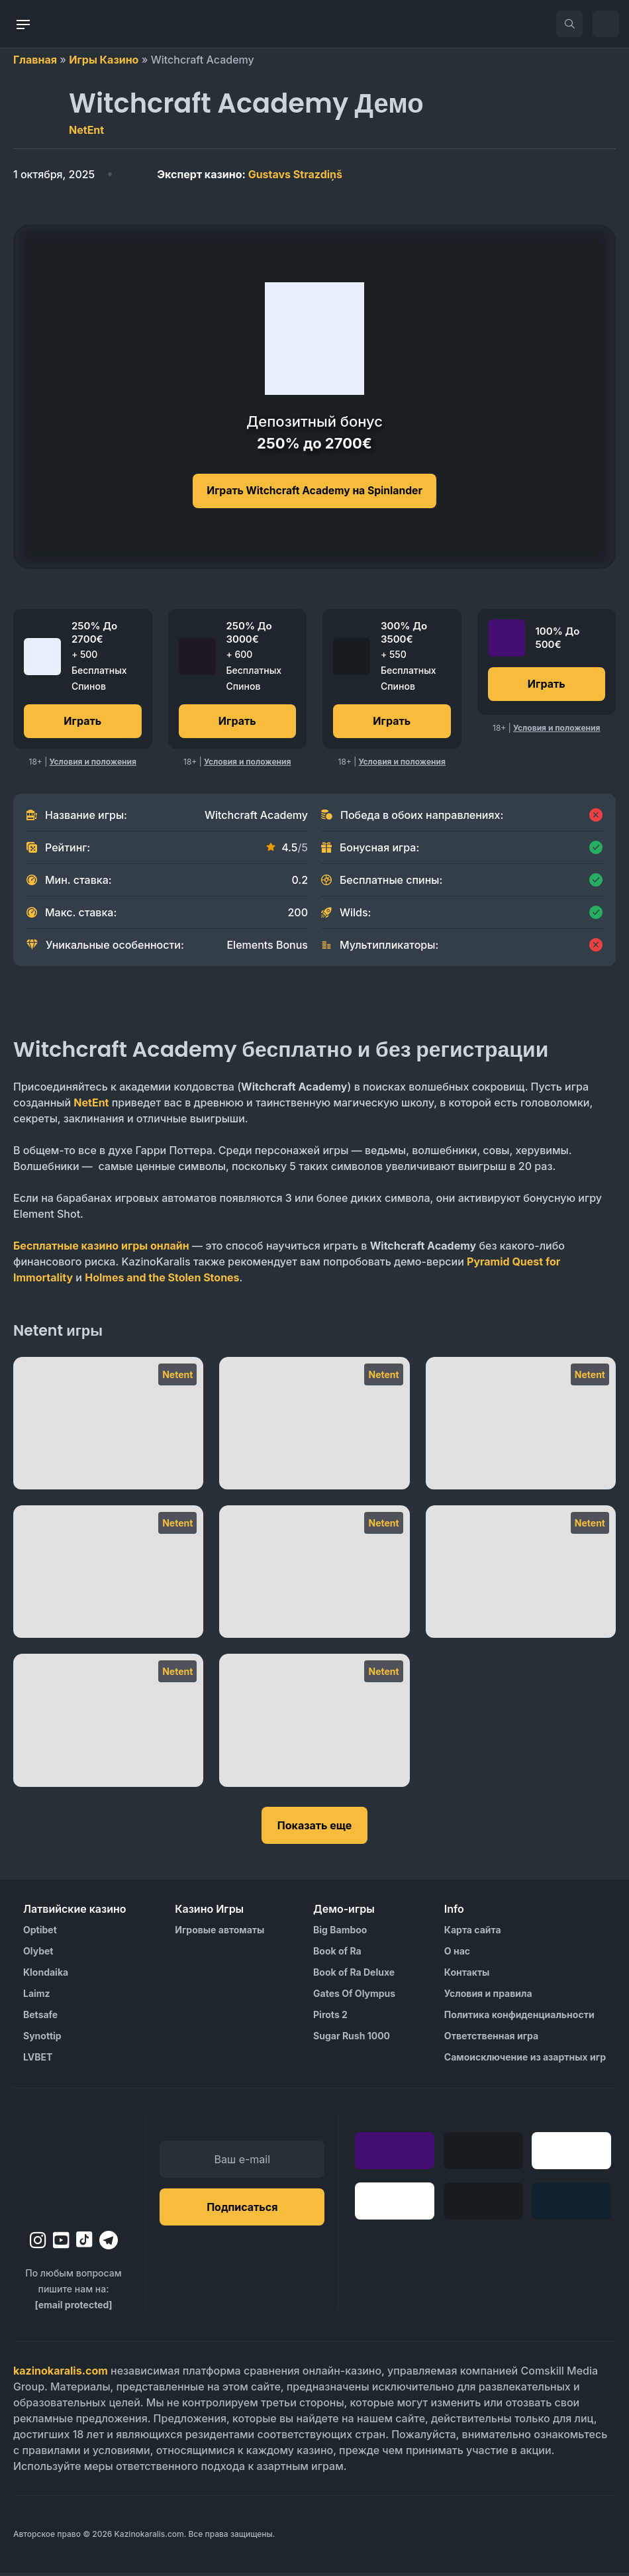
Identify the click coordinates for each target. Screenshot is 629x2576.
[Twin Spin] (314, 1426)
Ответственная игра (491, 2039)
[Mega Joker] (108, 1723)
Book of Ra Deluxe (354, 1975)
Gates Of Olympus (354, 1996)
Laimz (36, 1996)
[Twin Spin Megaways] (108, 1426)
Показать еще (314, 1828)
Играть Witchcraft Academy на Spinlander (314, 491)
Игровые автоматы (219, 1933)
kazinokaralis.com (60, 2374)
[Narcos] (521, 1575)
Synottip (42, 2039)
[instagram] (38, 2243)
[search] (569, 23)
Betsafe (40, 2017)
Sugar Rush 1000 (351, 2039)
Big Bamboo (340, 1933)
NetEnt (86, 129)
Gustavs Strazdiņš (249, 174)
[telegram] (108, 2243)
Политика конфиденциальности (519, 2017)
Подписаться (242, 2210)
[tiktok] (84, 2243)
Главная (35, 59)
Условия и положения (93, 765)
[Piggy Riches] (314, 1575)
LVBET (37, 2060)
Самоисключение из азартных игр (525, 2060)
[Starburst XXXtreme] (521, 1426)
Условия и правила (488, 1996)
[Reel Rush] (108, 1575)
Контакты (467, 1975)
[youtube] (61, 2243)
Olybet (38, 1954)
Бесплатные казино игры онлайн (101, 1249)
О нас (457, 1954)
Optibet (40, 1933)
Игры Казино (103, 59)
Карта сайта (472, 1933)
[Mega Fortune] (314, 1723)
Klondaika (45, 1975)
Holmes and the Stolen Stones (162, 1280)
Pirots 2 (330, 2017)
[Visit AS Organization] (392, 2537)
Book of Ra (337, 1954)
